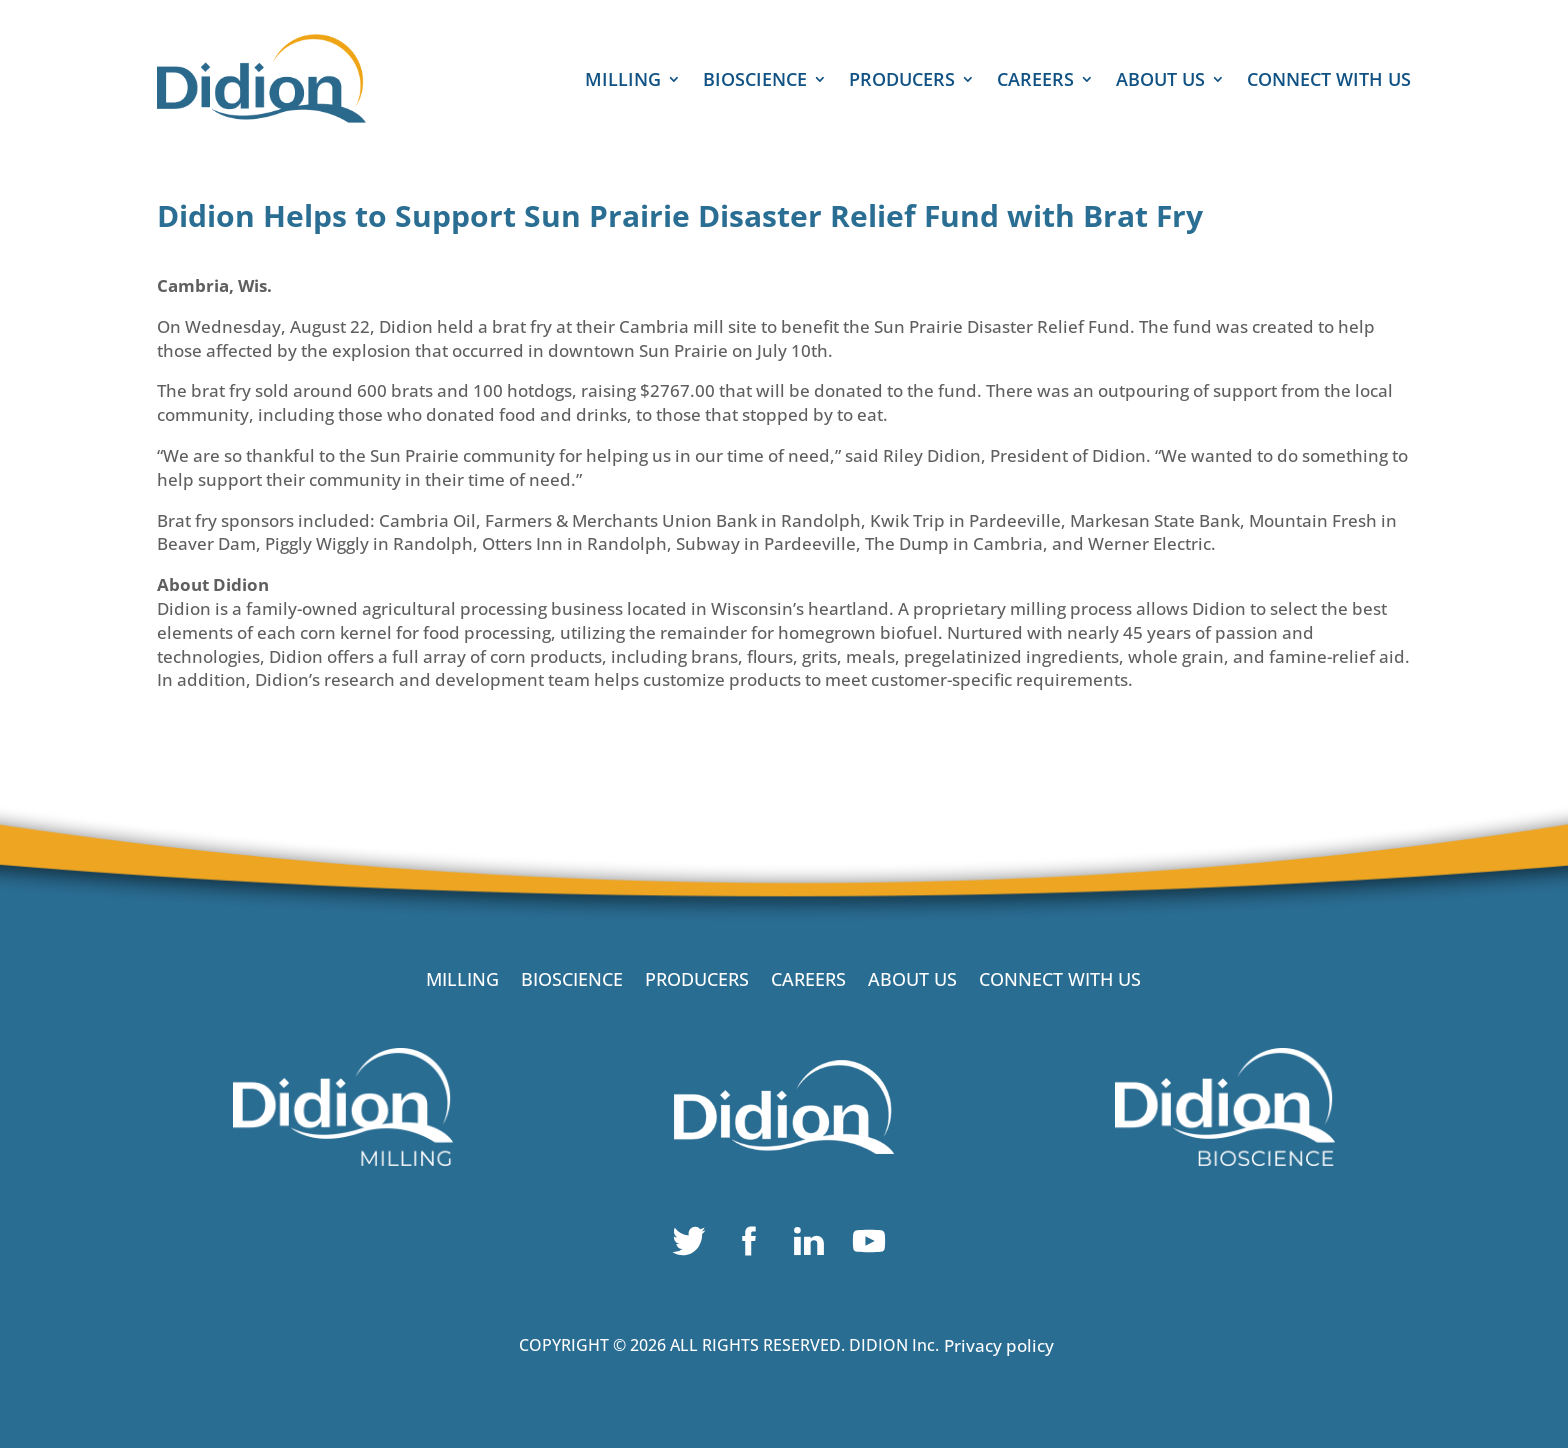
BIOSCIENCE (755, 81)
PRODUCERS (902, 81)
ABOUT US (1160, 81)
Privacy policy (999, 1345)
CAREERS (1035, 81)
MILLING (623, 81)
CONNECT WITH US (1329, 81)
